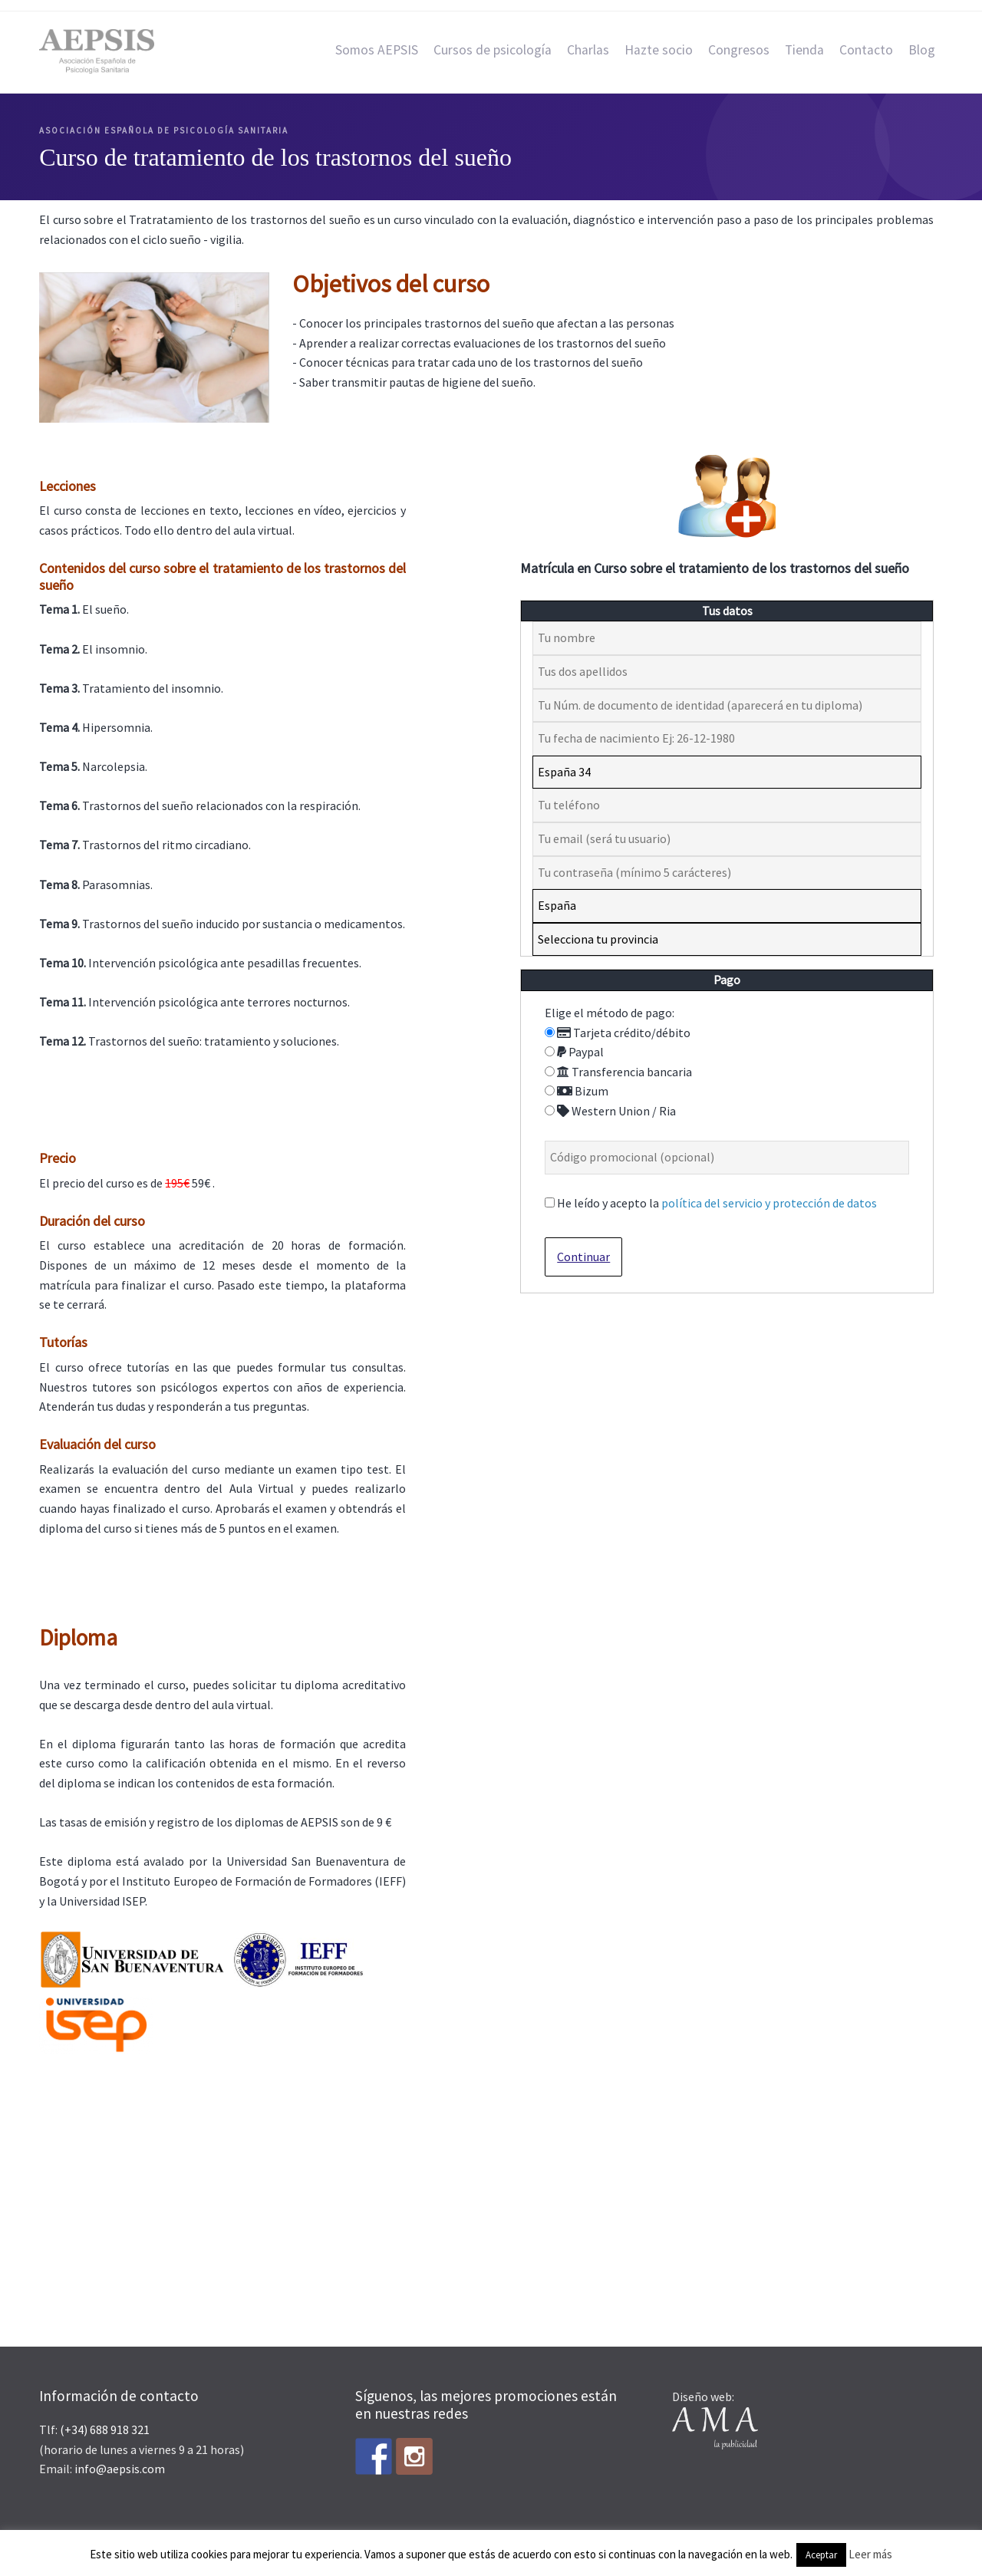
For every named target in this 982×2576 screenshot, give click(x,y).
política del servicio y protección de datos (769, 1203)
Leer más (870, 2554)
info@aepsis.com (119, 2468)
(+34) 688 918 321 (105, 2429)
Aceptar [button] (821, 2554)
